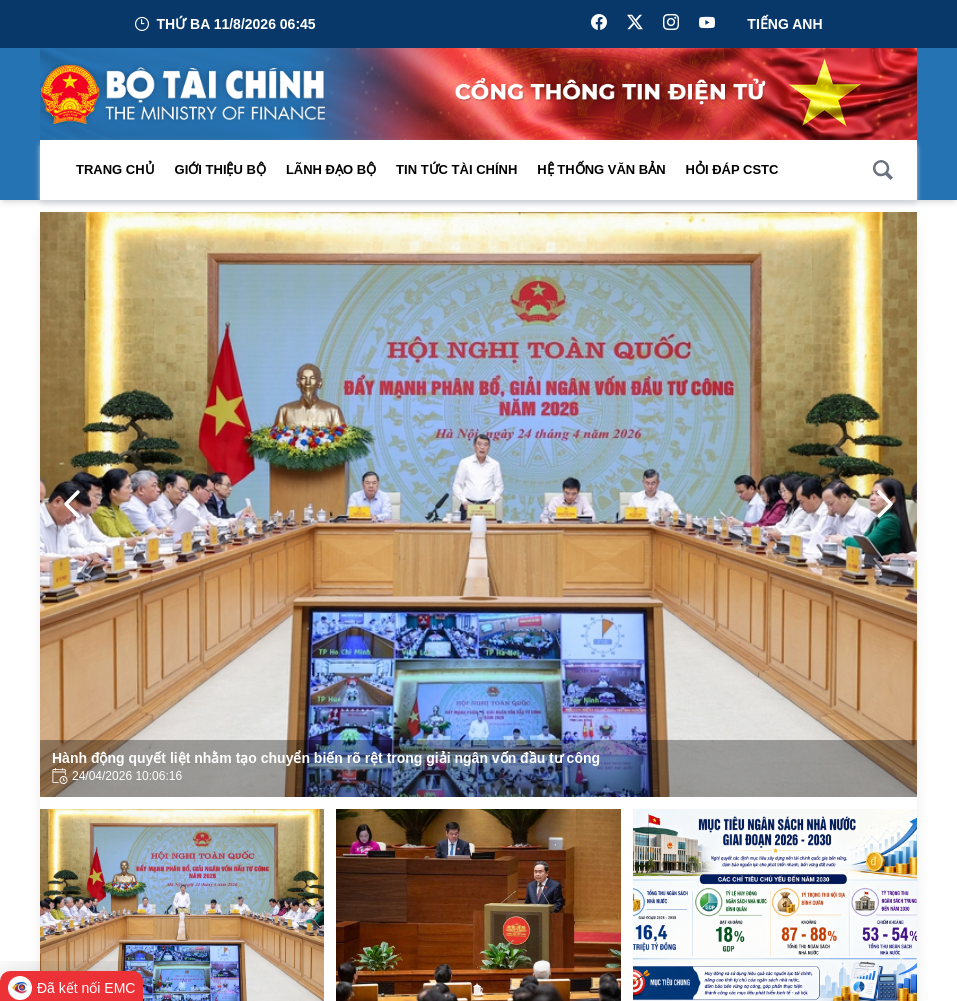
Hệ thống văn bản (601, 169)
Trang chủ (115, 169)
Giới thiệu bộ (220, 169)
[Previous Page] (72, 504)
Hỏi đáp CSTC (732, 169)
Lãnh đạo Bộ (331, 169)
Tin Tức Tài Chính (456, 169)
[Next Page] (885, 504)
